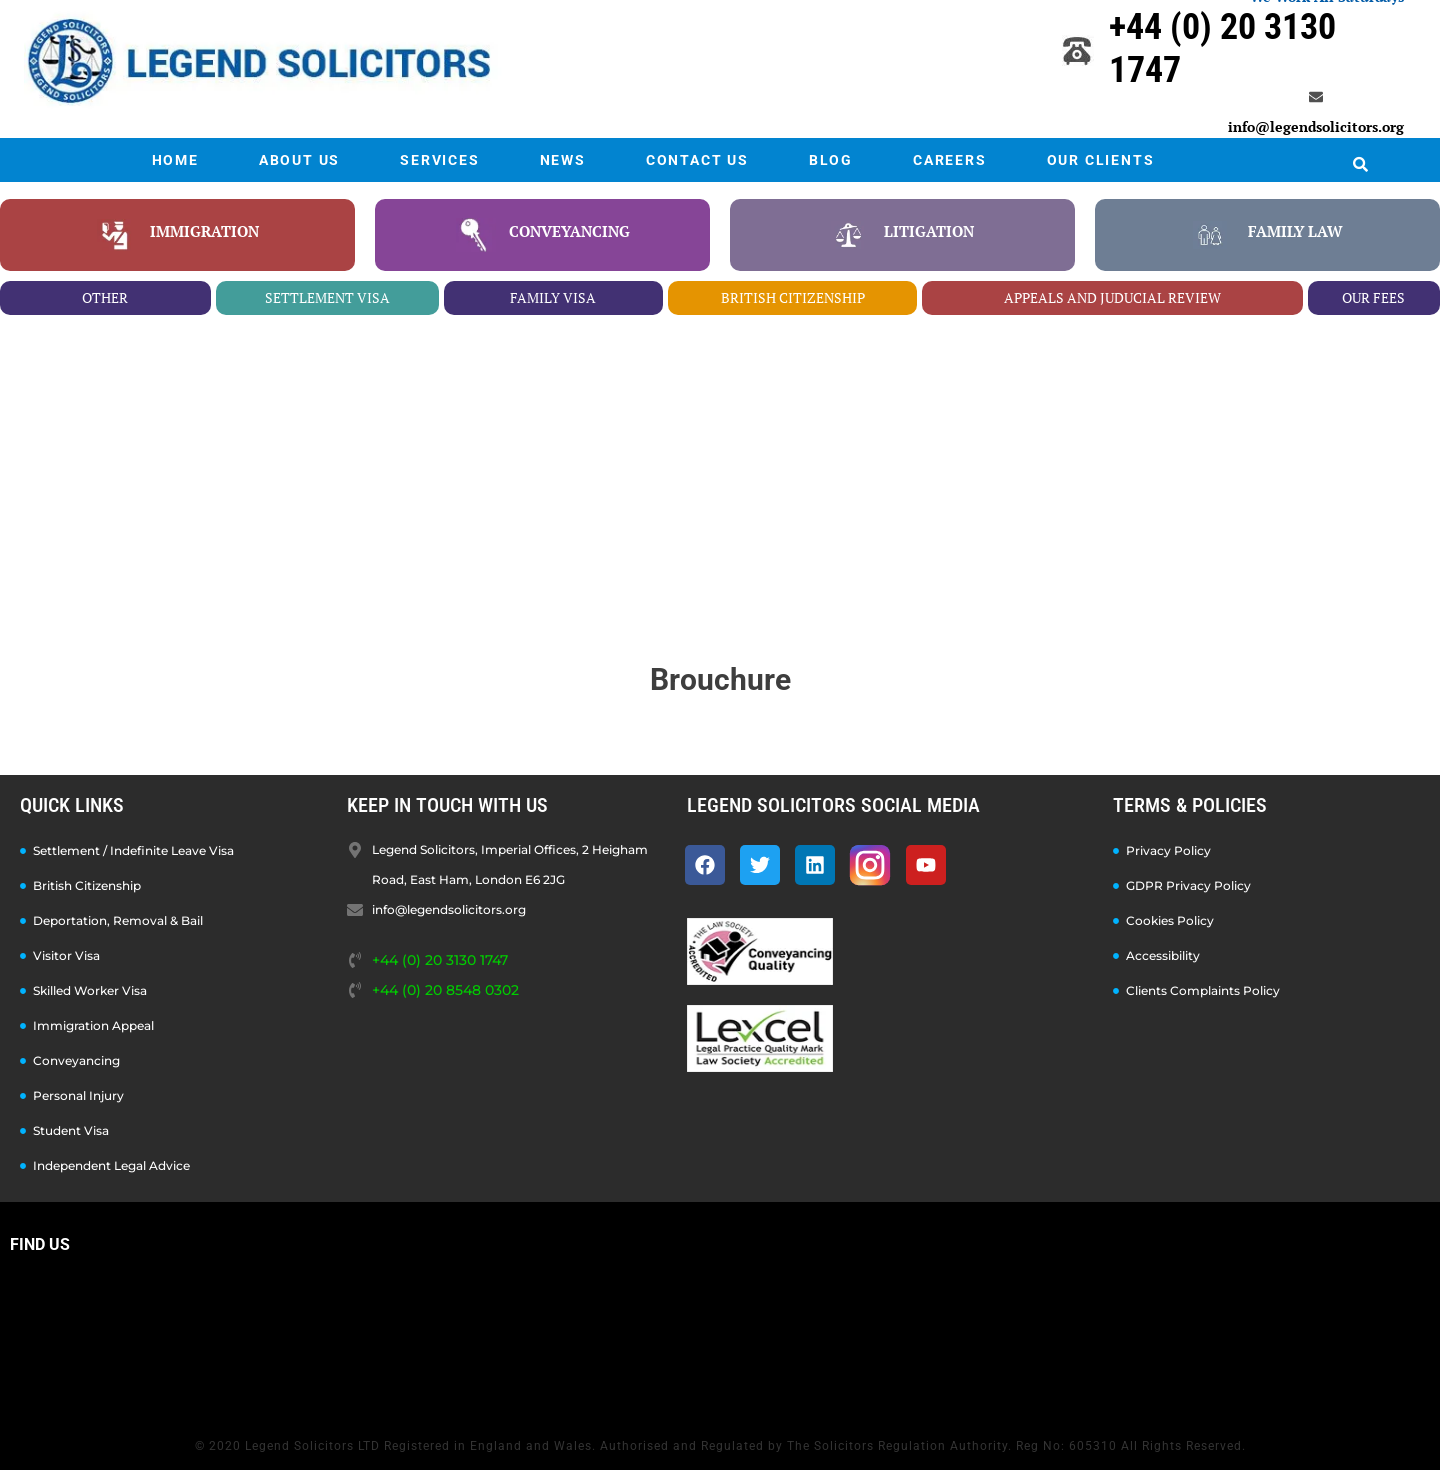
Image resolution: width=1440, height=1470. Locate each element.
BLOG (831, 160)
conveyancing (569, 231)
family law (1295, 231)
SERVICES (439, 160)
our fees (1373, 297)
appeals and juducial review (1112, 297)
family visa (553, 297)
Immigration (204, 231)
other (105, 297)
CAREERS (950, 160)
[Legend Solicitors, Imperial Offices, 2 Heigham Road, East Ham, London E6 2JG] (720, 1340)
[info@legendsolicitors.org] (1316, 97)
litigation (929, 231)
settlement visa (327, 297)
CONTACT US (697, 160)
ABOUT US (299, 160)
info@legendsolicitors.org (1316, 126)
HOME (175, 160)
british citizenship (793, 297)
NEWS (563, 160)
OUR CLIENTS (1101, 160)
